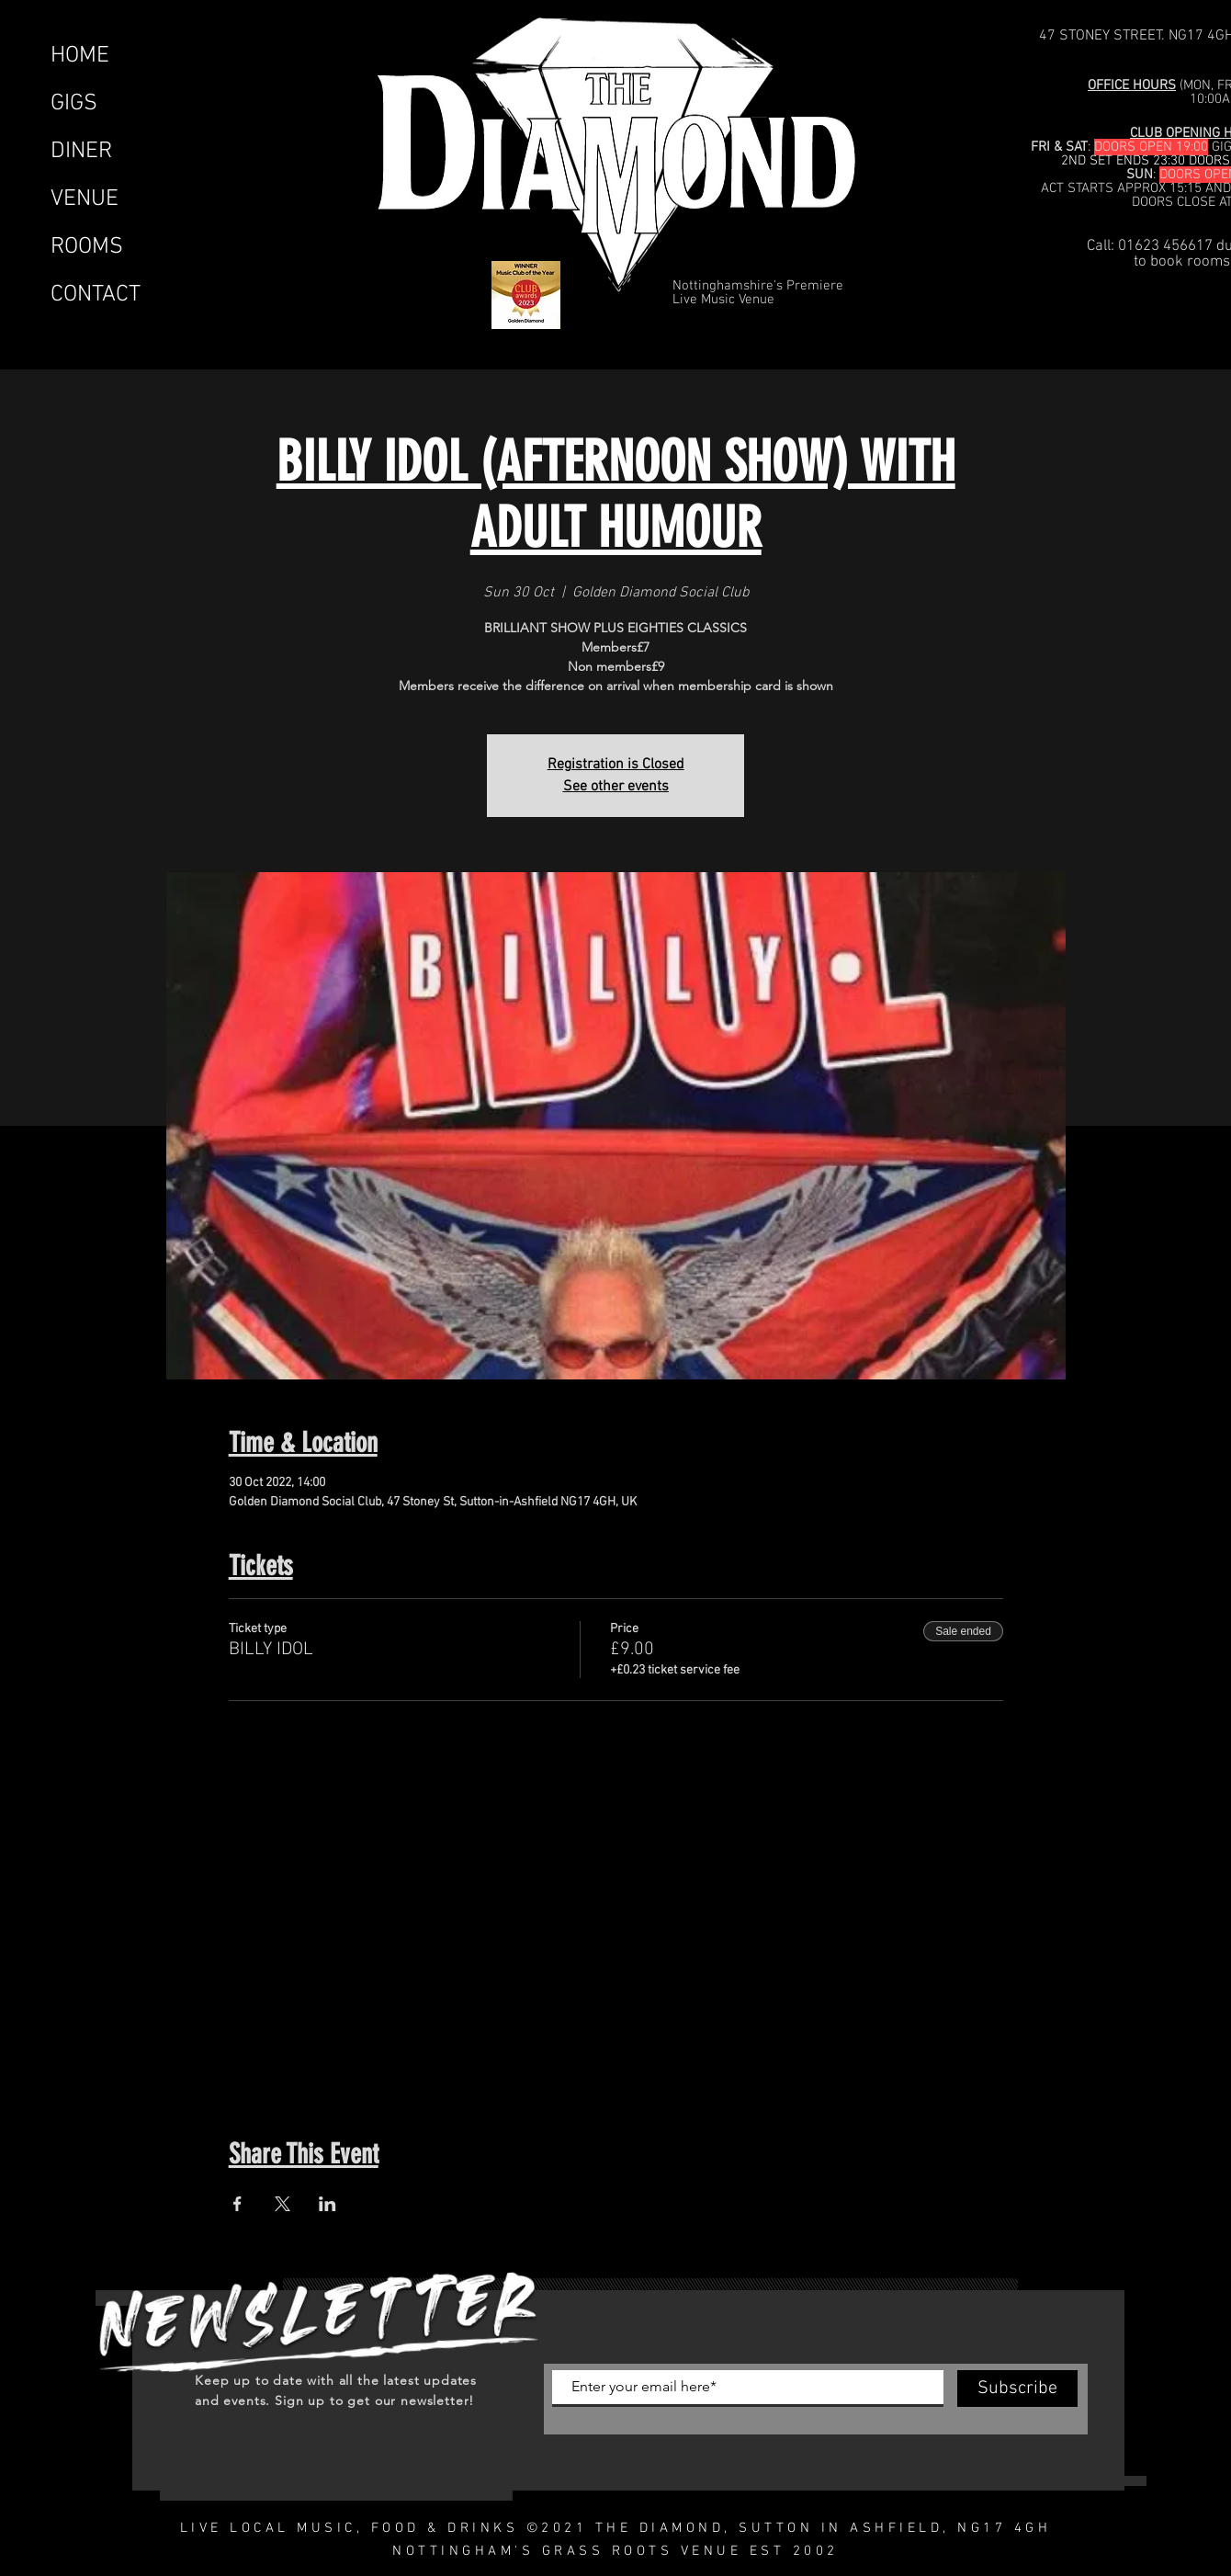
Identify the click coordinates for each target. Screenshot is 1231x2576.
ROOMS (87, 247)
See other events (616, 786)
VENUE (85, 199)
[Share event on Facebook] (237, 2203)
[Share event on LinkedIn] (327, 2203)
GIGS (74, 104)
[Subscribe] (1017, 2388)
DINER (81, 151)
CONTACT (96, 295)
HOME (80, 56)
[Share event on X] (282, 2203)
